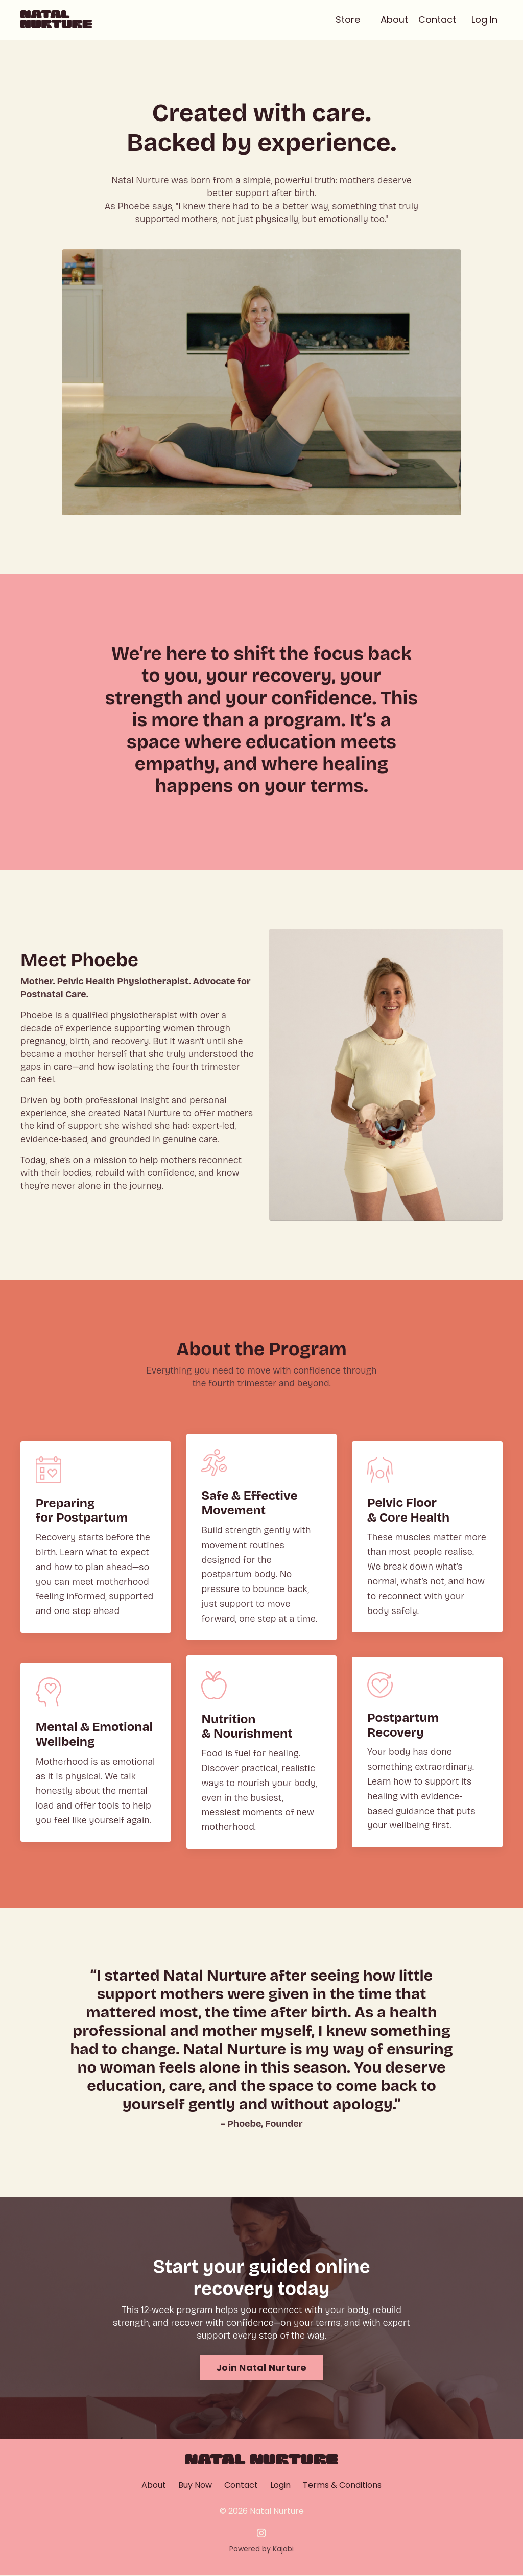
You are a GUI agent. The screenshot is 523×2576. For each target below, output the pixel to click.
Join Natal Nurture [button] (261, 2368)
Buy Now (195, 2486)
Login (280, 2486)
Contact (437, 19)
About (394, 19)
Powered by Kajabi (261, 2549)
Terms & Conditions (342, 2486)
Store (348, 19)
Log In (484, 19)
